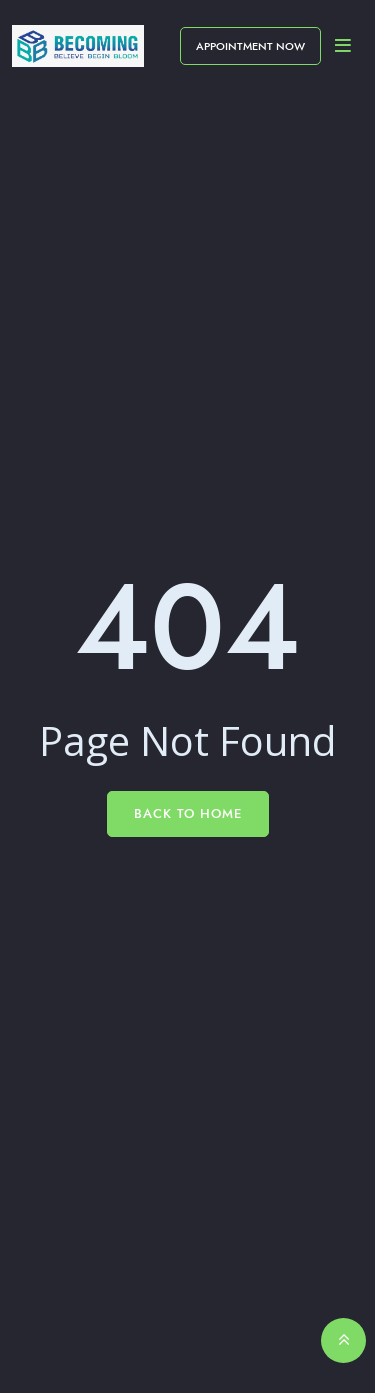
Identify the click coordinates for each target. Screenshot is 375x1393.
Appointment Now (250, 46)
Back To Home (188, 813)
